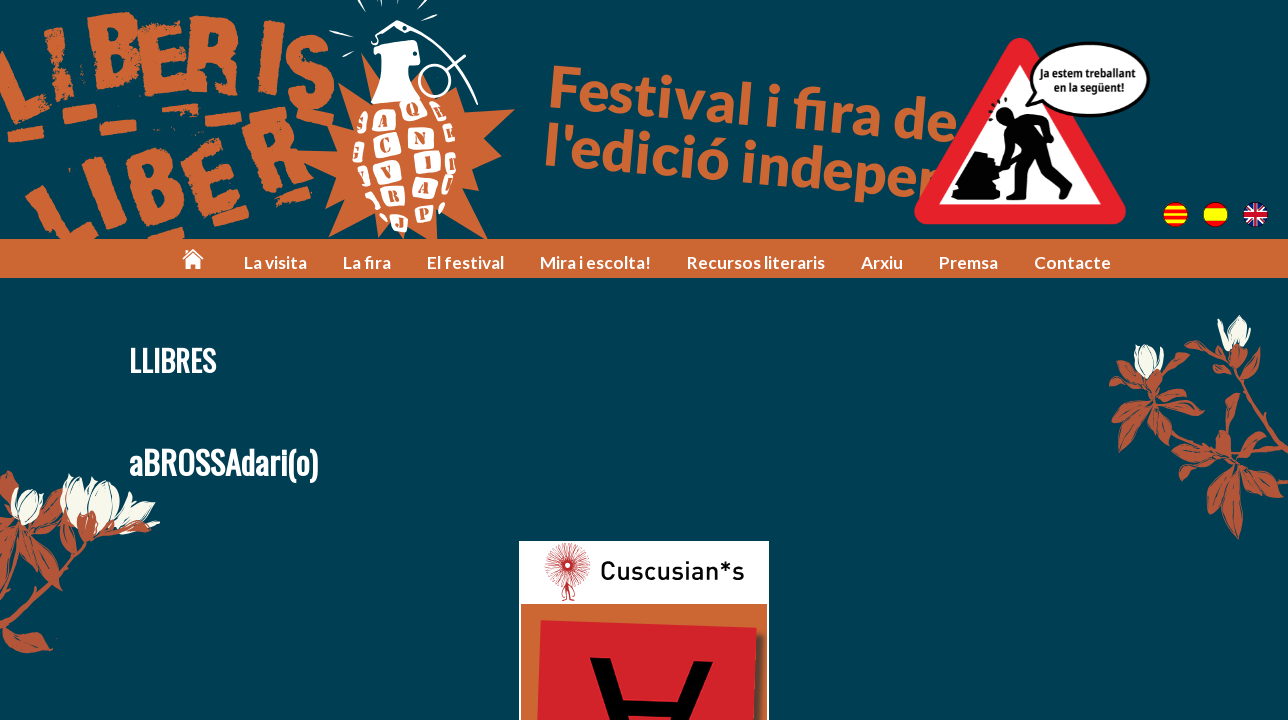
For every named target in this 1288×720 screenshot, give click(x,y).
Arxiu (882, 262)
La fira (367, 262)
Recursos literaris (756, 262)
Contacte (1072, 262)
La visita (275, 262)
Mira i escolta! (595, 262)
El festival (465, 262)
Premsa (968, 262)
